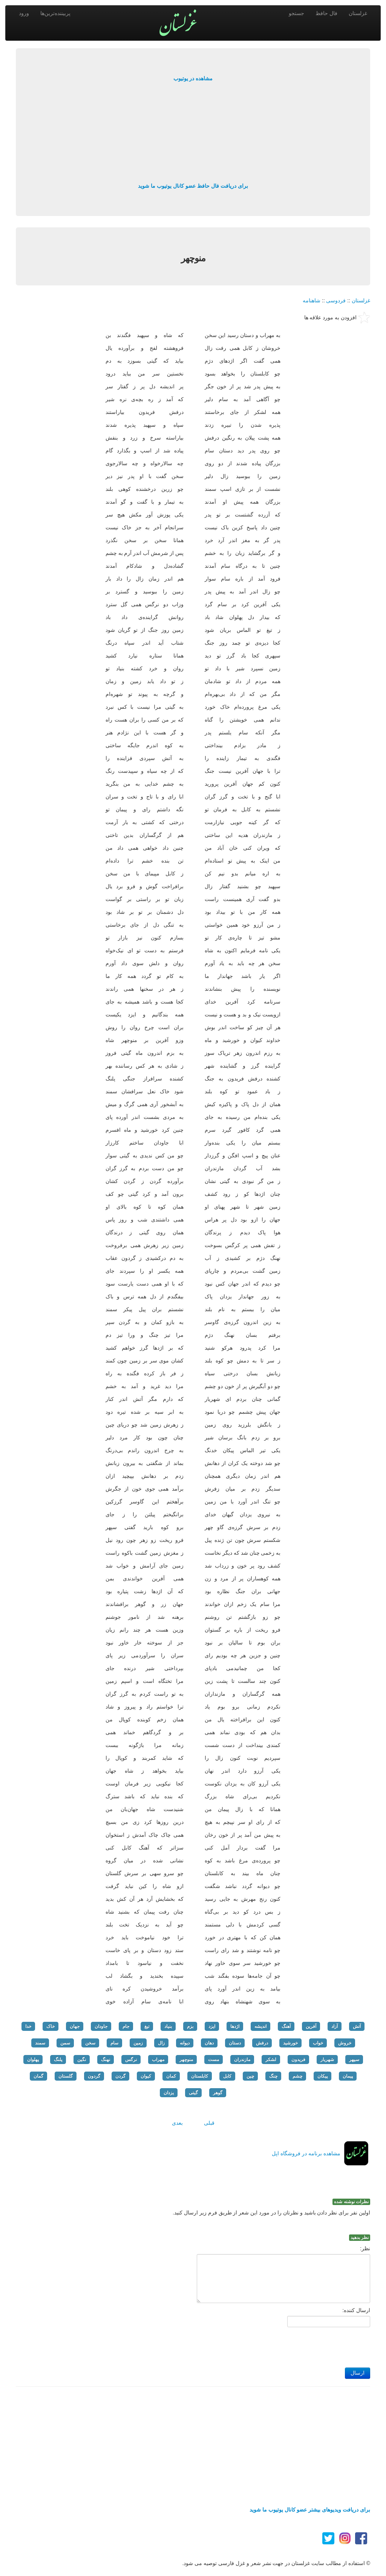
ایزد (211, 2026)
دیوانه (185, 2043)
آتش (357, 2026)
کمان (171, 2076)
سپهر (354, 2059)
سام (114, 2043)
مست (213, 2059)
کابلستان (199, 2076)
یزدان (169, 2092)
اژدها (234, 2026)
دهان (209, 2043)
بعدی (177, 2123)
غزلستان (358, 13)
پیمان (348, 2076)
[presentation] (313, 2345)
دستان (235, 2043)
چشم (297, 2076)
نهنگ (105, 2059)
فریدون (298, 2059)
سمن (65, 2043)
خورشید (290, 2043)
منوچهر (186, 2059)
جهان (75, 2026)
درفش (262, 2043)
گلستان (65, 2076)
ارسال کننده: (356, 2310)
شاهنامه (311, 300)
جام (126, 2026)
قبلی (209, 2123)
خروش (344, 2043)
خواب (318, 2043)
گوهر (217, 2092)
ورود (24, 13)
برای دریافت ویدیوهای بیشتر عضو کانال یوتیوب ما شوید (310, 2510)
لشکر (270, 2059)
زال (161, 2043)
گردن (120, 2076)
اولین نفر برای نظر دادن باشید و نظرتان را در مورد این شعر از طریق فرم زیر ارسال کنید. (271, 2213)
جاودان (101, 2026)
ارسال (358, 2373)
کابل (227, 2076)
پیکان (322, 2076)
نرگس (131, 2059)
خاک (50, 2026)
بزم (190, 2026)
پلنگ (58, 2059)
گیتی (193, 2092)
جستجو (296, 13)
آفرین (311, 2026)
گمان (38, 2076)
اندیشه (260, 2026)
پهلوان (33, 2059)
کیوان (146, 2076)
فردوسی (336, 300)
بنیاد (168, 2026)
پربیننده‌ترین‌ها (55, 13)
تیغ (146, 2026)
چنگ (273, 2076)
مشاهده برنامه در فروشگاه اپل (306, 2153)
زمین (138, 2043)
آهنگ (286, 2026)
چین (250, 2076)
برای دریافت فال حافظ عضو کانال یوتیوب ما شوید (193, 186)
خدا (28, 2026)
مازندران (242, 2059)
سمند (40, 2043)
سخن (90, 2043)
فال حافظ (326, 13)
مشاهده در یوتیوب (193, 78)
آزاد (334, 2026)
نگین (81, 2059)
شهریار (327, 2059)
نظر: (365, 2248)
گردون (94, 2076)
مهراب (158, 2059)
